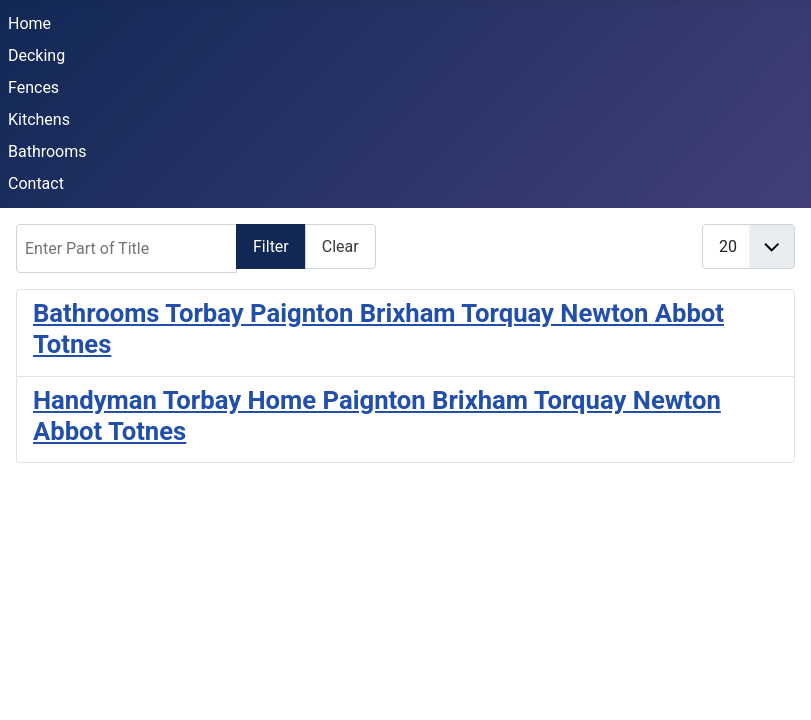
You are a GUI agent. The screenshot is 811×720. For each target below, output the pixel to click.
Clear (340, 246)
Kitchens (39, 119)
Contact (36, 183)
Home (29, 23)
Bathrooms (47, 151)
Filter (271, 246)
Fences (33, 87)
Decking (36, 55)
